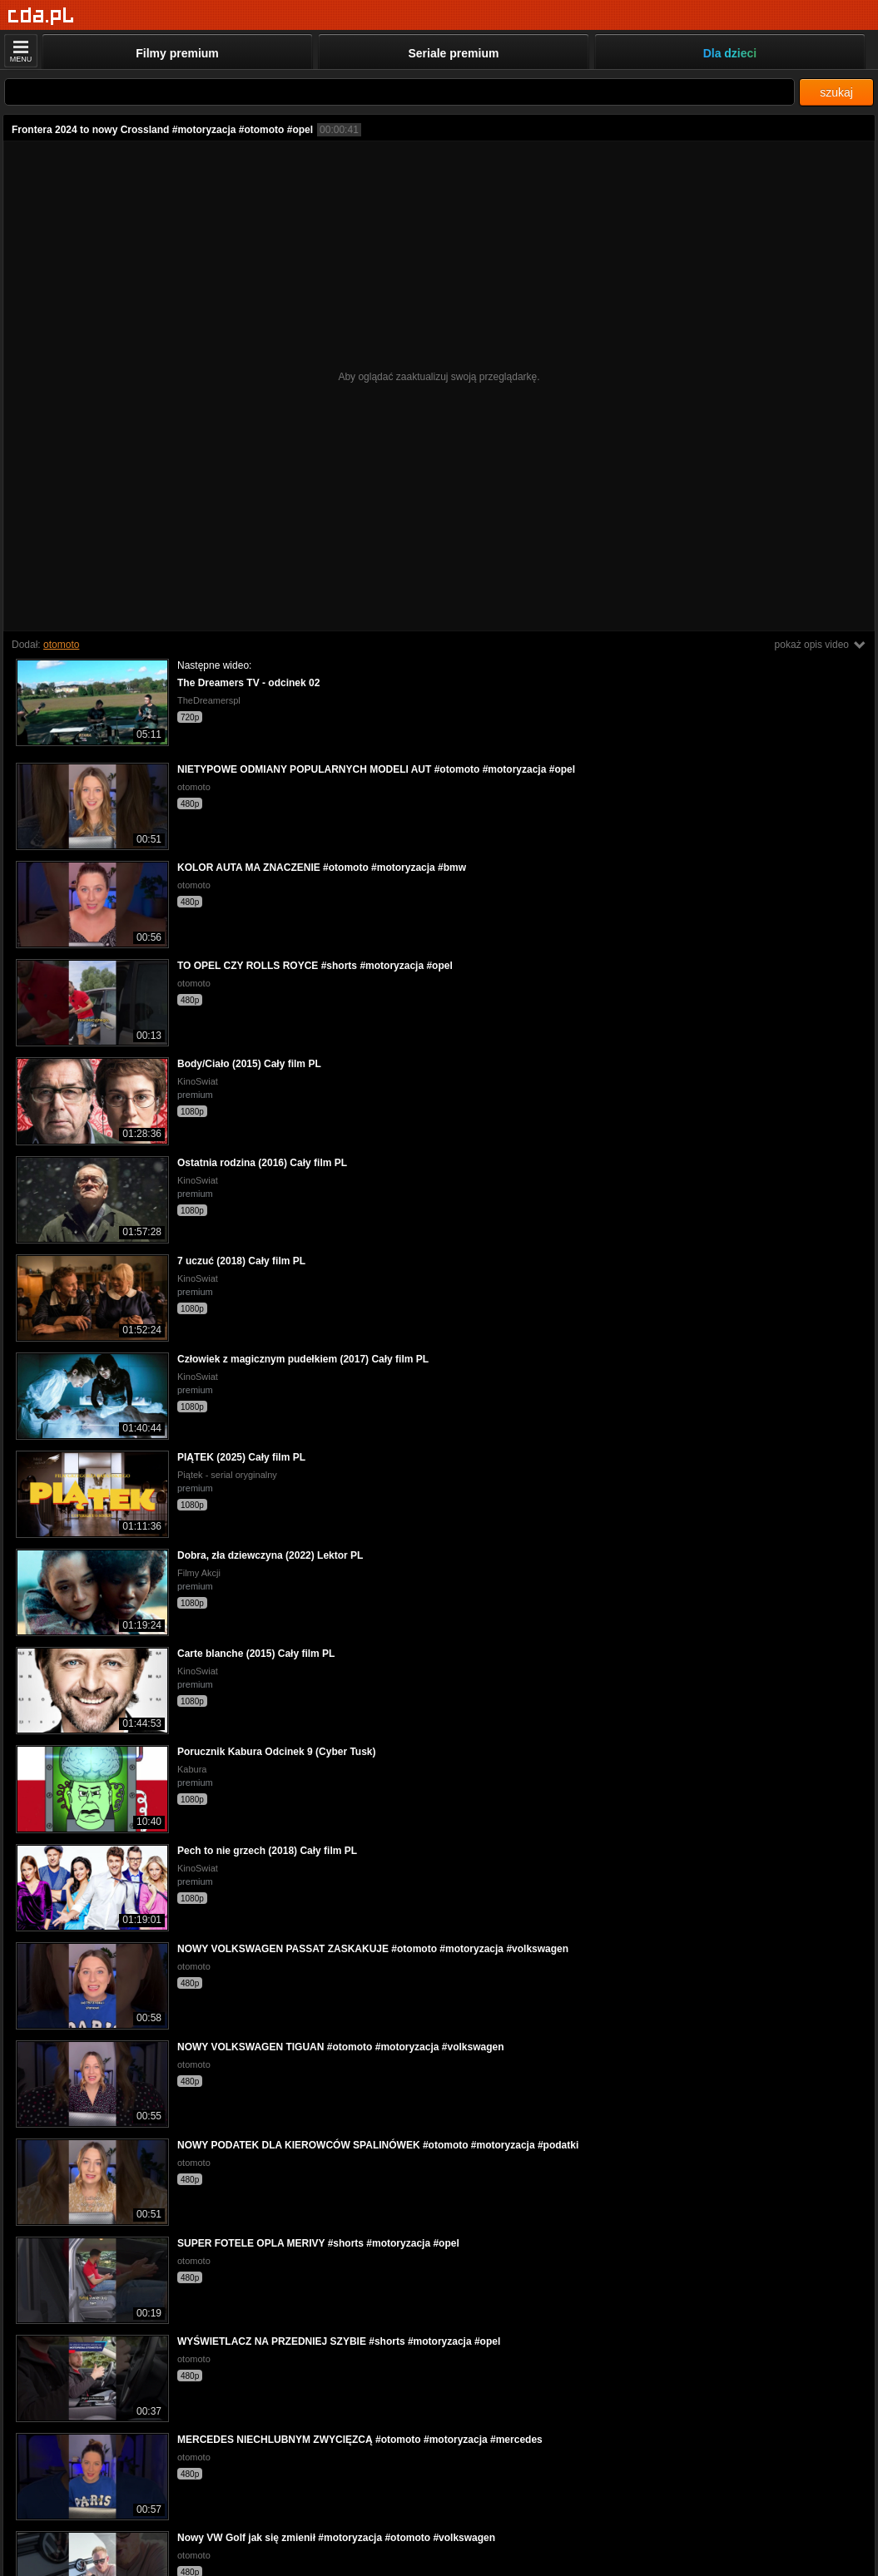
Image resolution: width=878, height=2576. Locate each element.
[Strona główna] (41, 16)
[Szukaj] (399, 92)
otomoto (61, 644)
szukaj (836, 92)
